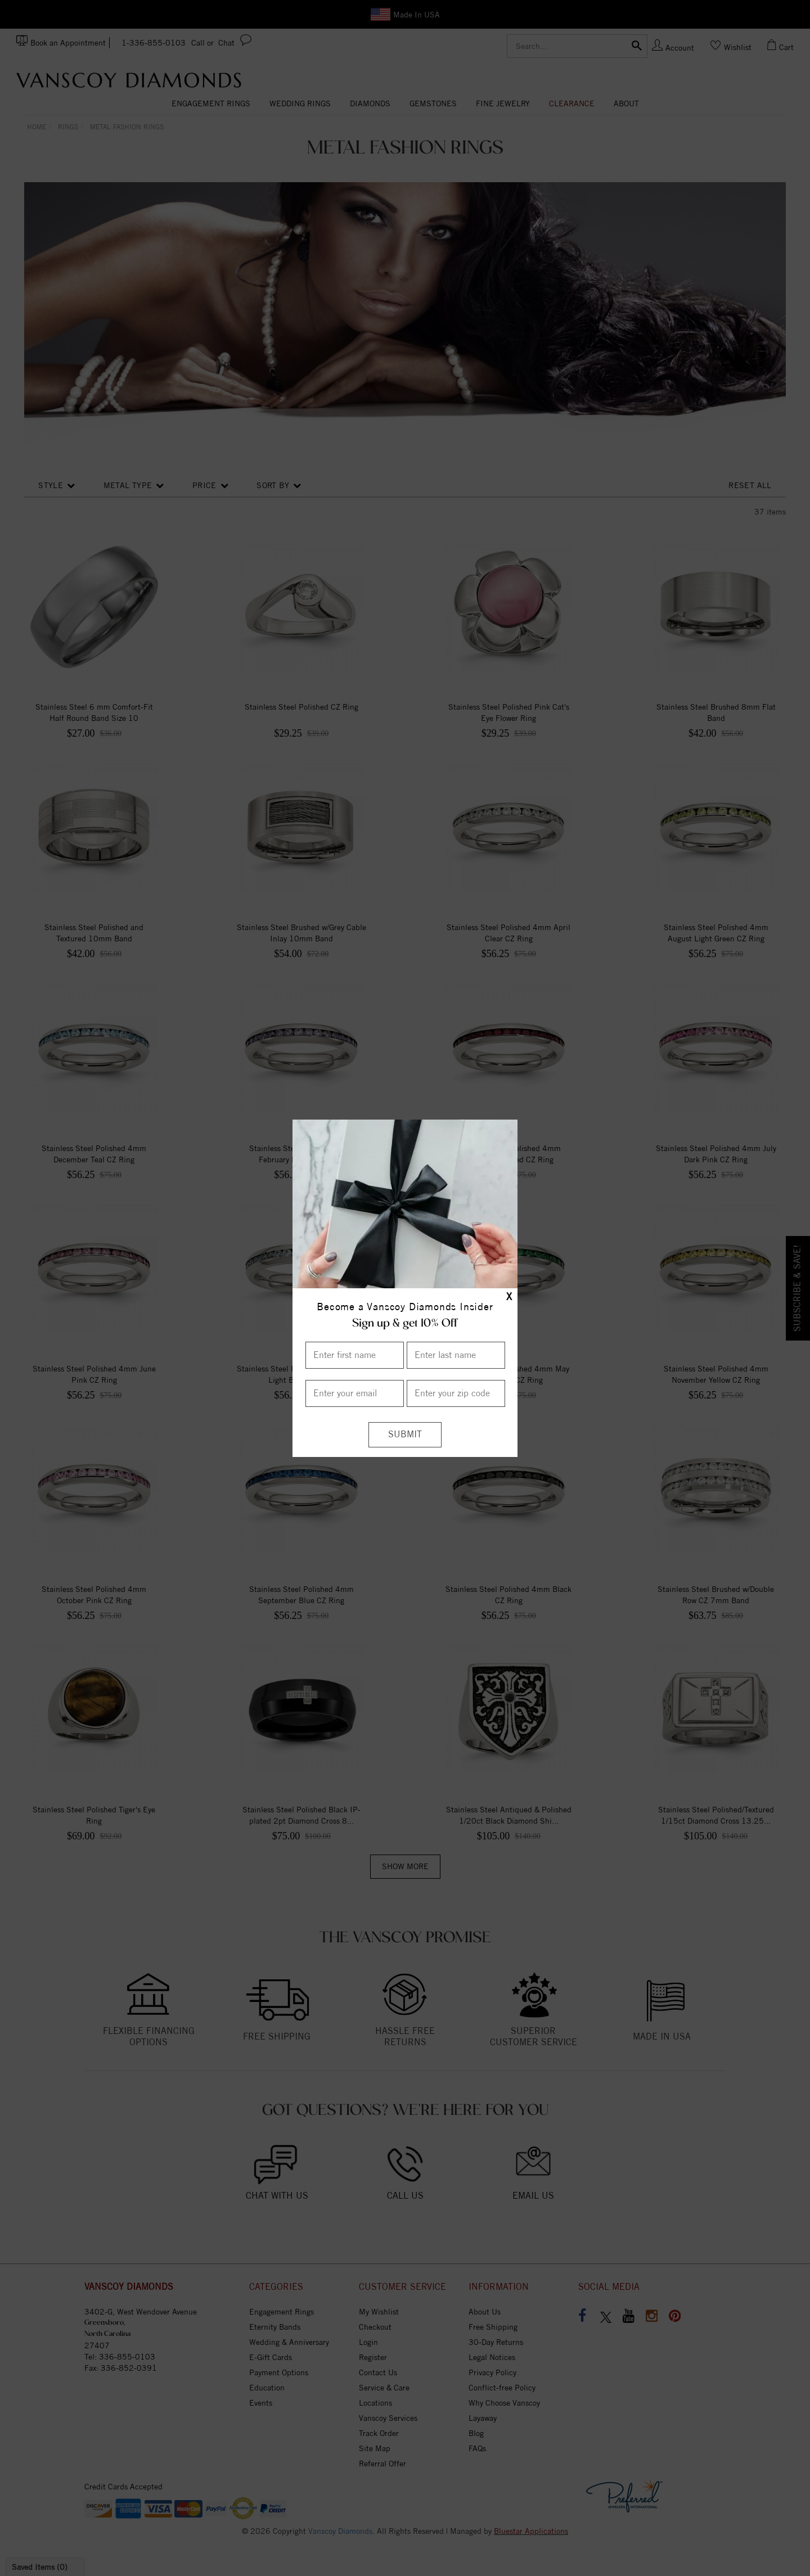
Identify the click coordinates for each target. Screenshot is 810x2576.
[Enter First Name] (354, 1355)
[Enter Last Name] (456, 1355)
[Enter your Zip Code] (456, 1393)
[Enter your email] (354, 1393)
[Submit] (405, 1434)
